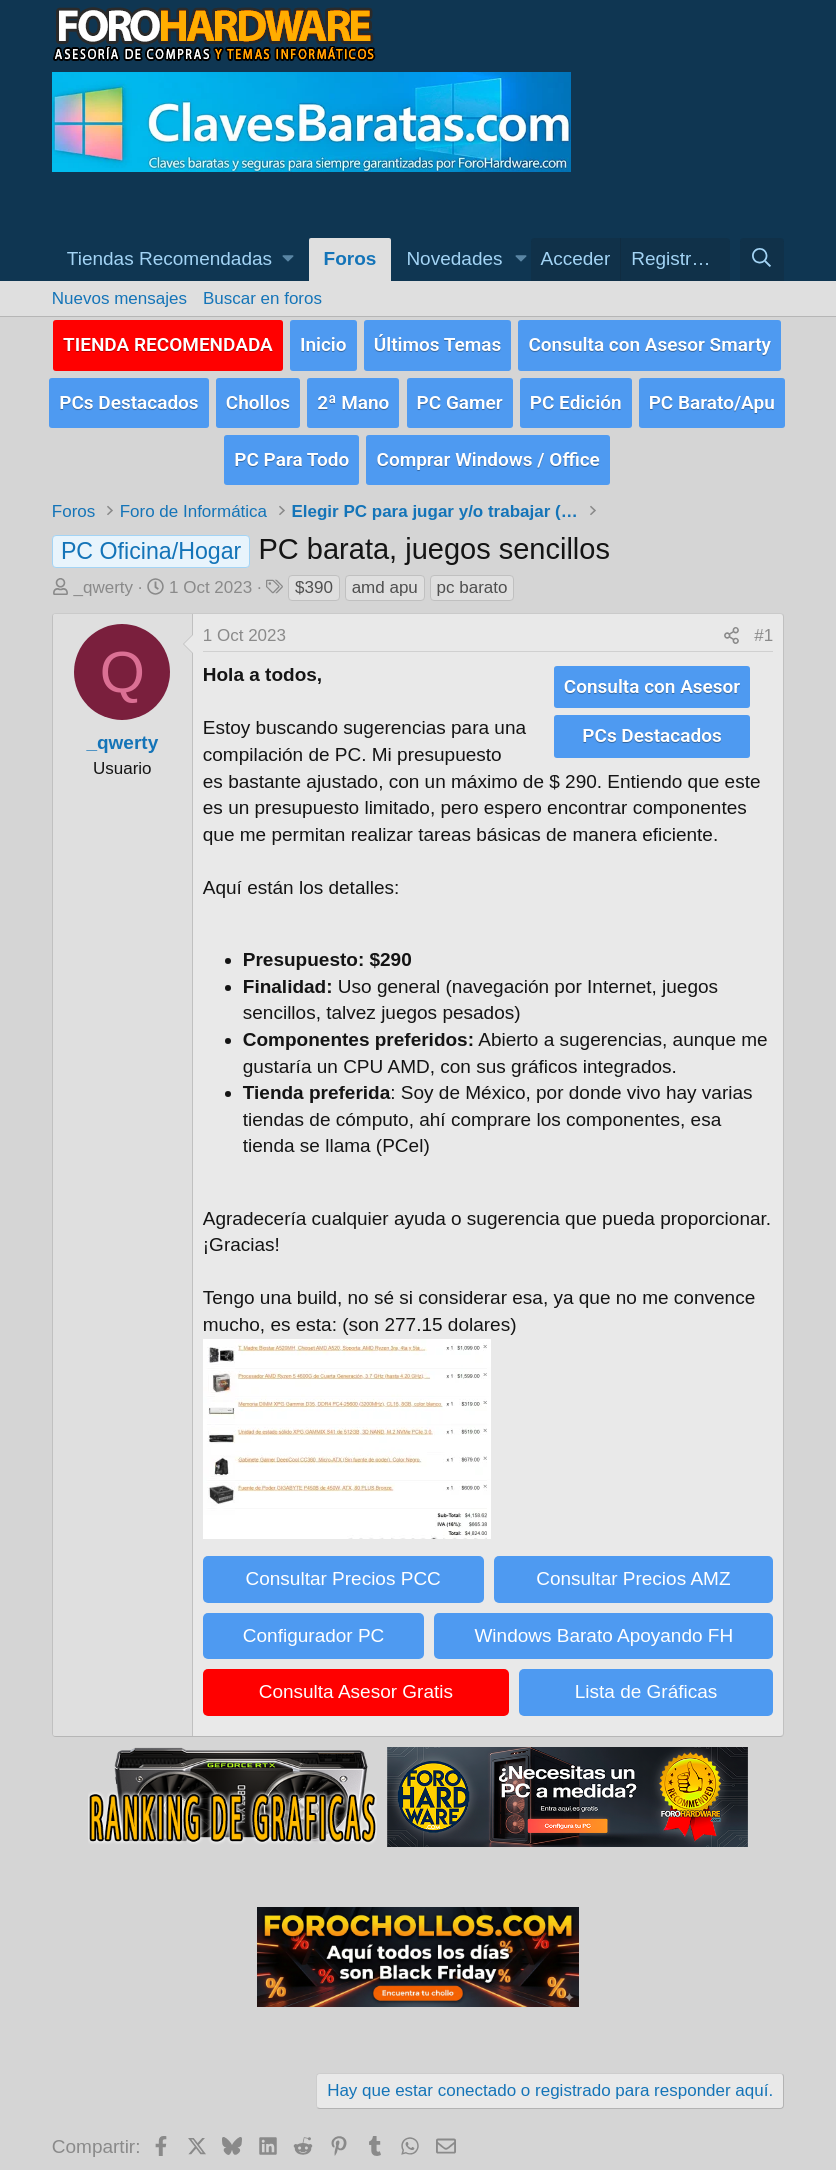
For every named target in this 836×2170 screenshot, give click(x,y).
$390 (314, 573)
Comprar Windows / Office (487, 446)
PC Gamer (460, 394)
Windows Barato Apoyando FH (603, 1621)
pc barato (472, 573)
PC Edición (576, 394)
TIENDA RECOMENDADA (168, 341)
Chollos (258, 394)
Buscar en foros (262, 298)
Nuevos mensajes (119, 298)
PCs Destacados (128, 394)
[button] (180, 259)
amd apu (385, 573)
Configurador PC (314, 1621)
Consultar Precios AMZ (633, 1564)
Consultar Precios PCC (342, 1564)
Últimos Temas (438, 341)
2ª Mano (353, 394)
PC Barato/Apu (712, 394)
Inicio (323, 341)
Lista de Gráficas (646, 1678)
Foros (350, 258)
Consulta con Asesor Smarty (649, 341)
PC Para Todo (291, 446)
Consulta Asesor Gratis (356, 1678)
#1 (763, 622)
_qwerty (104, 573)
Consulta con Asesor (652, 671)
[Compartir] (731, 623)
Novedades (454, 258)
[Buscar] (762, 259)
